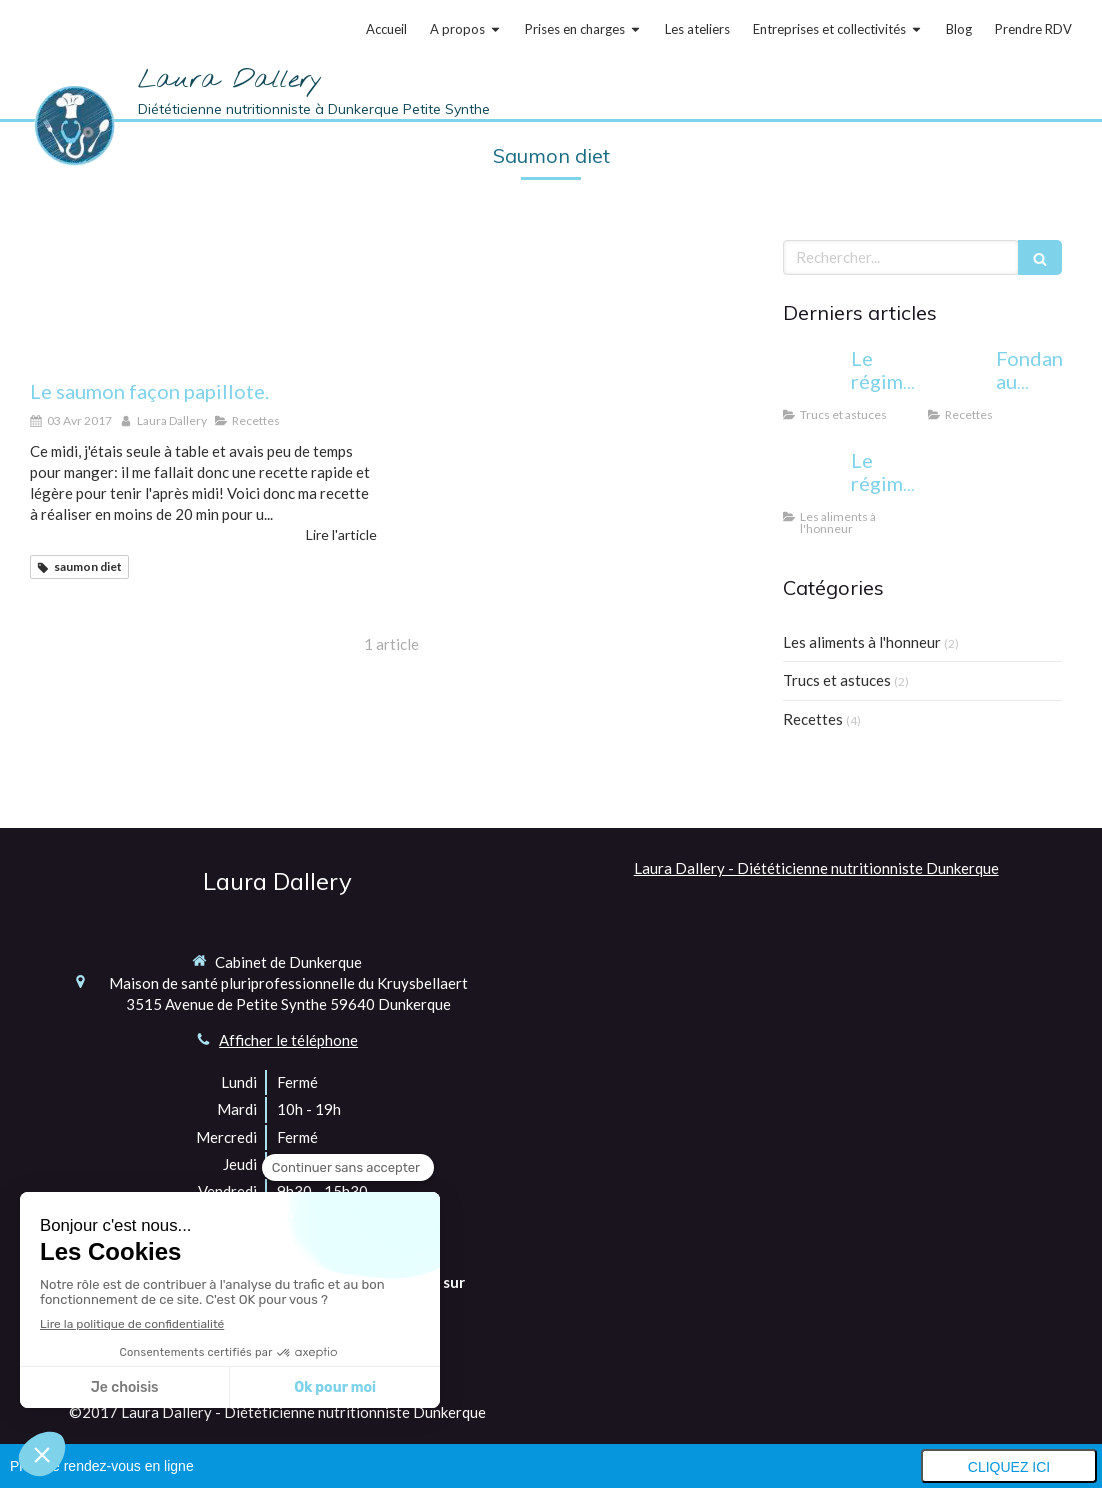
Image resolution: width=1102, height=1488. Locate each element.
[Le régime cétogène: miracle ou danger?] (813, 378)
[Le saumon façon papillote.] (203, 299)
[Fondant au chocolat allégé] (958, 378)
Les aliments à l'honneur (862, 642)
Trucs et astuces (837, 680)
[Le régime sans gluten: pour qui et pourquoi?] (813, 480)
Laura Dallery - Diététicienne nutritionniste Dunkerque (816, 868)
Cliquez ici (1009, 1467)
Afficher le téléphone (288, 1040)
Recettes (813, 719)
